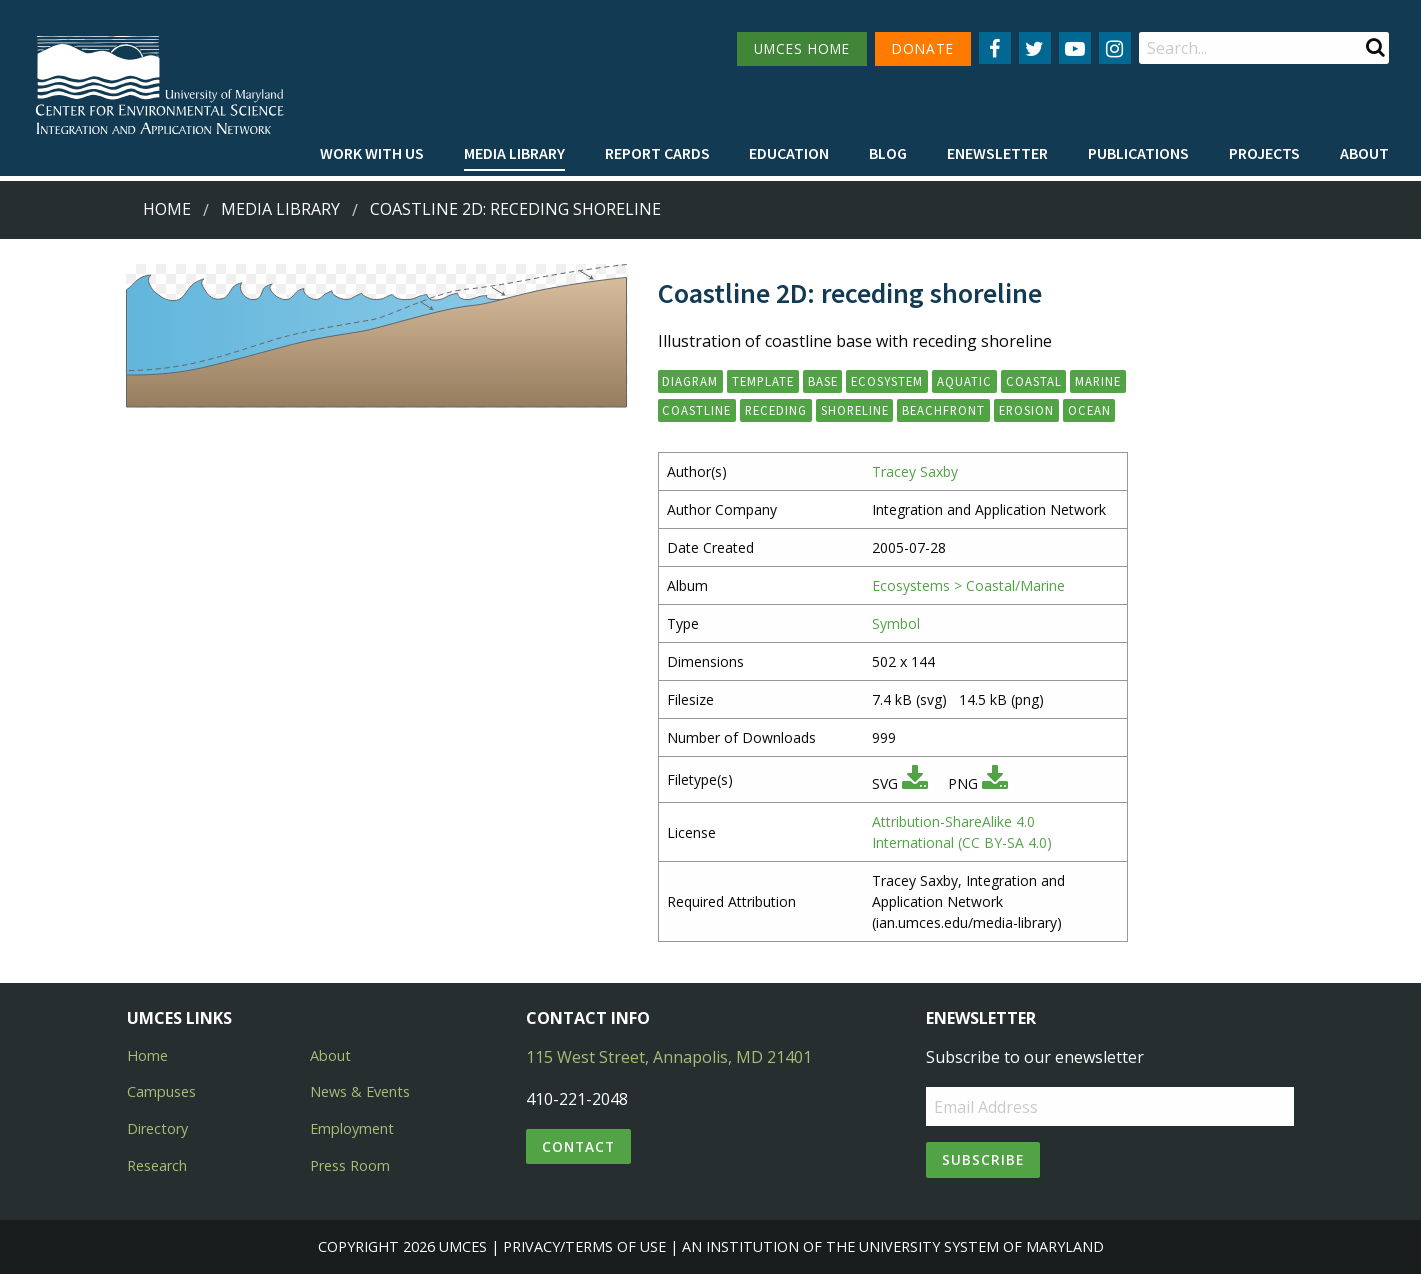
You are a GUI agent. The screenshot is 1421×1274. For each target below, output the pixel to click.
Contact (578, 1146)
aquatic (964, 381)
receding (776, 410)
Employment (352, 1128)
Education (789, 153)
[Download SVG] (915, 783)
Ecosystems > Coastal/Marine (968, 585)
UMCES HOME (802, 48)
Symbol (896, 623)
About (1364, 153)
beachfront (943, 410)
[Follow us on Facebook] (995, 48)
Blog (888, 153)
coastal (1034, 381)
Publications (1138, 153)
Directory (157, 1128)
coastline (696, 410)
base (823, 381)
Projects (1264, 153)
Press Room (350, 1165)
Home (167, 209)
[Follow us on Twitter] (1035, 48)
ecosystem (887, 381)
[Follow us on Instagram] (1115, 48)
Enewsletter (997, 153)
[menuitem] (372, 154)
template (763, 381)
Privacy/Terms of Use (584, 1246)
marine (1098, 381)
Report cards (657, 153)
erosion (1026, 410)
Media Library (514, 153)
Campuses (161, 1091)
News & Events (360, 1091)
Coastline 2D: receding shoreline (515, 209)
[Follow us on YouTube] (1075, 48)
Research (157, 1165)
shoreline (855, 410)
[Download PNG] (995, 783)
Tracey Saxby (915, 471)
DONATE (923, 48)
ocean (1089, 410)
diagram (690, 381)
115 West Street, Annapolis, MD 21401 (669, 1057)
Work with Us (372, 153)
